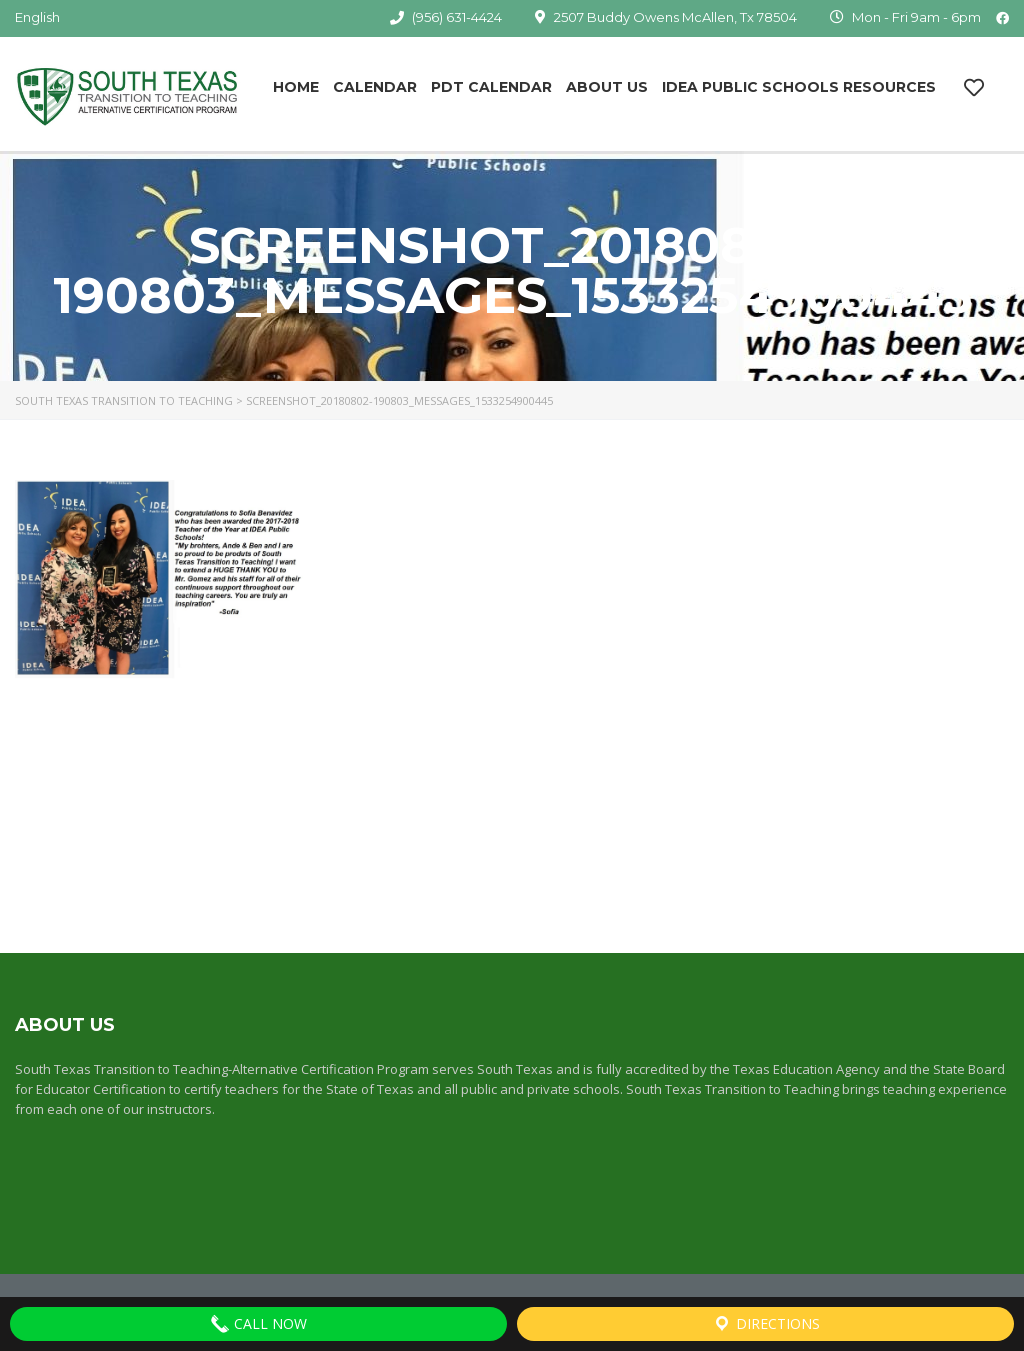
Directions (766, 1324)
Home (296, 87)
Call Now (258, 1324)
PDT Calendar (491, 87)
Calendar (375, 87)
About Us (607, 87)
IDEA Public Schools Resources (799, 87)
